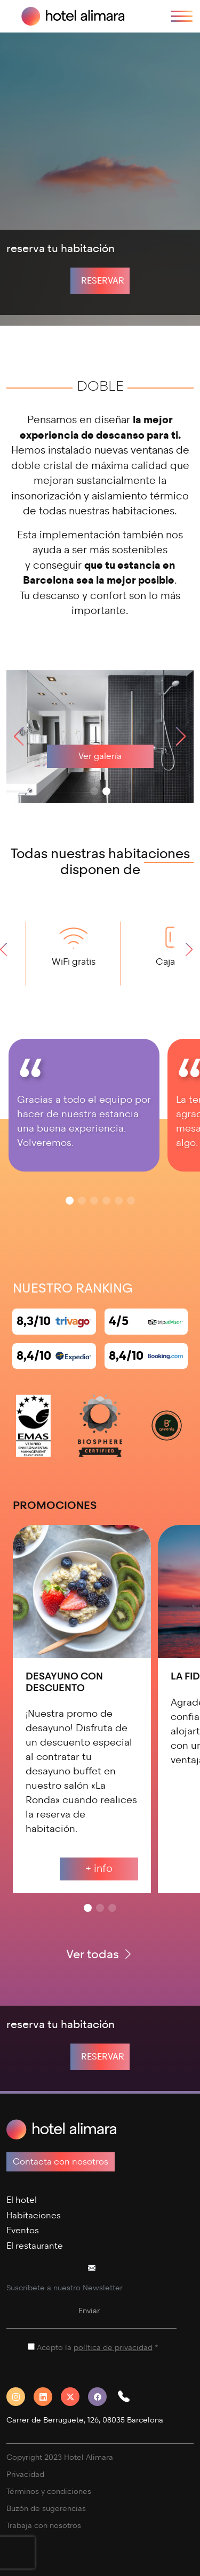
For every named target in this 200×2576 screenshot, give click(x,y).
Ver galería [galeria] (100, 756)
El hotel (21, 2200)
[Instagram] (20, 2396)
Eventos (22, 2230)
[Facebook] (101, 2396)
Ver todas (100, 1954)
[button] (181, 736)
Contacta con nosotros (60, 2162)
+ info (99, 1868)
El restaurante (34, 2246)
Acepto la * (97, 2347)
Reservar (102, 281)
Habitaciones (33, 2215)
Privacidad (25, 2474)
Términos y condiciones (48, 2491)
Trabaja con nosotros (43, 2525)
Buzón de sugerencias (46, 2508)
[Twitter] (74, 2396)
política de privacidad (113, 2347)
